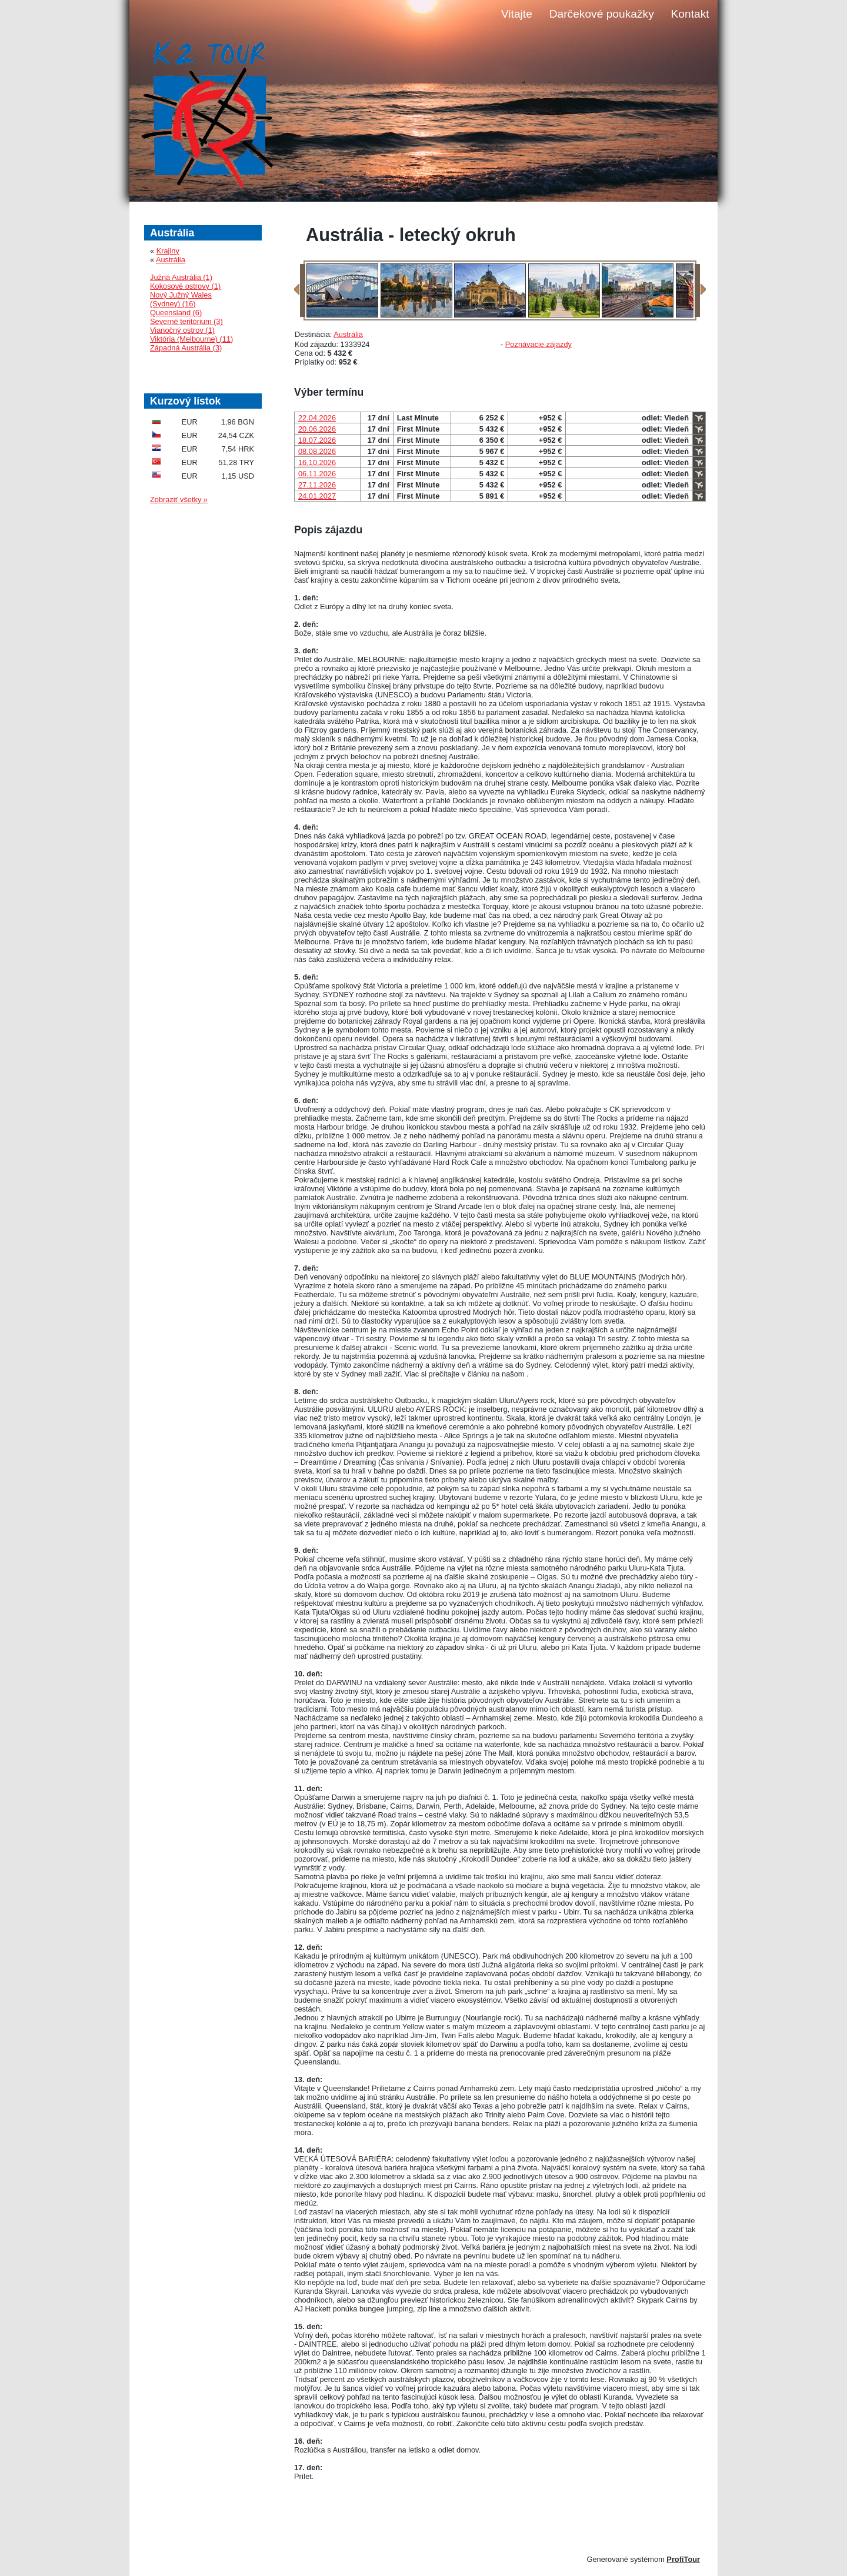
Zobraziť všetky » (179, 499)
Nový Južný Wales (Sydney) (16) (181, 299)
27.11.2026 (317, 484)
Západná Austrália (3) (186, 347)
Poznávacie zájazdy (538, 344)
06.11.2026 (317, 473)
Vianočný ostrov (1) (182, 330)
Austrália (348, 334)
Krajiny (167, 250)
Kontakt (690, 14)
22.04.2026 (317, 417)
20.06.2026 (317, 429)
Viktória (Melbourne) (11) (191, 339)
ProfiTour (683, 2559)
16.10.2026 (317, 462)
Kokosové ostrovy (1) (185, 286)
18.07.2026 (317, 440)
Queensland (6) (176, 312)
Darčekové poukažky (601, 14)
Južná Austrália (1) (181, 277)
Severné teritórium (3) (186, 321)
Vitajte (516, 14)
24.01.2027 (317, 496)
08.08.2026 (317, 451)
